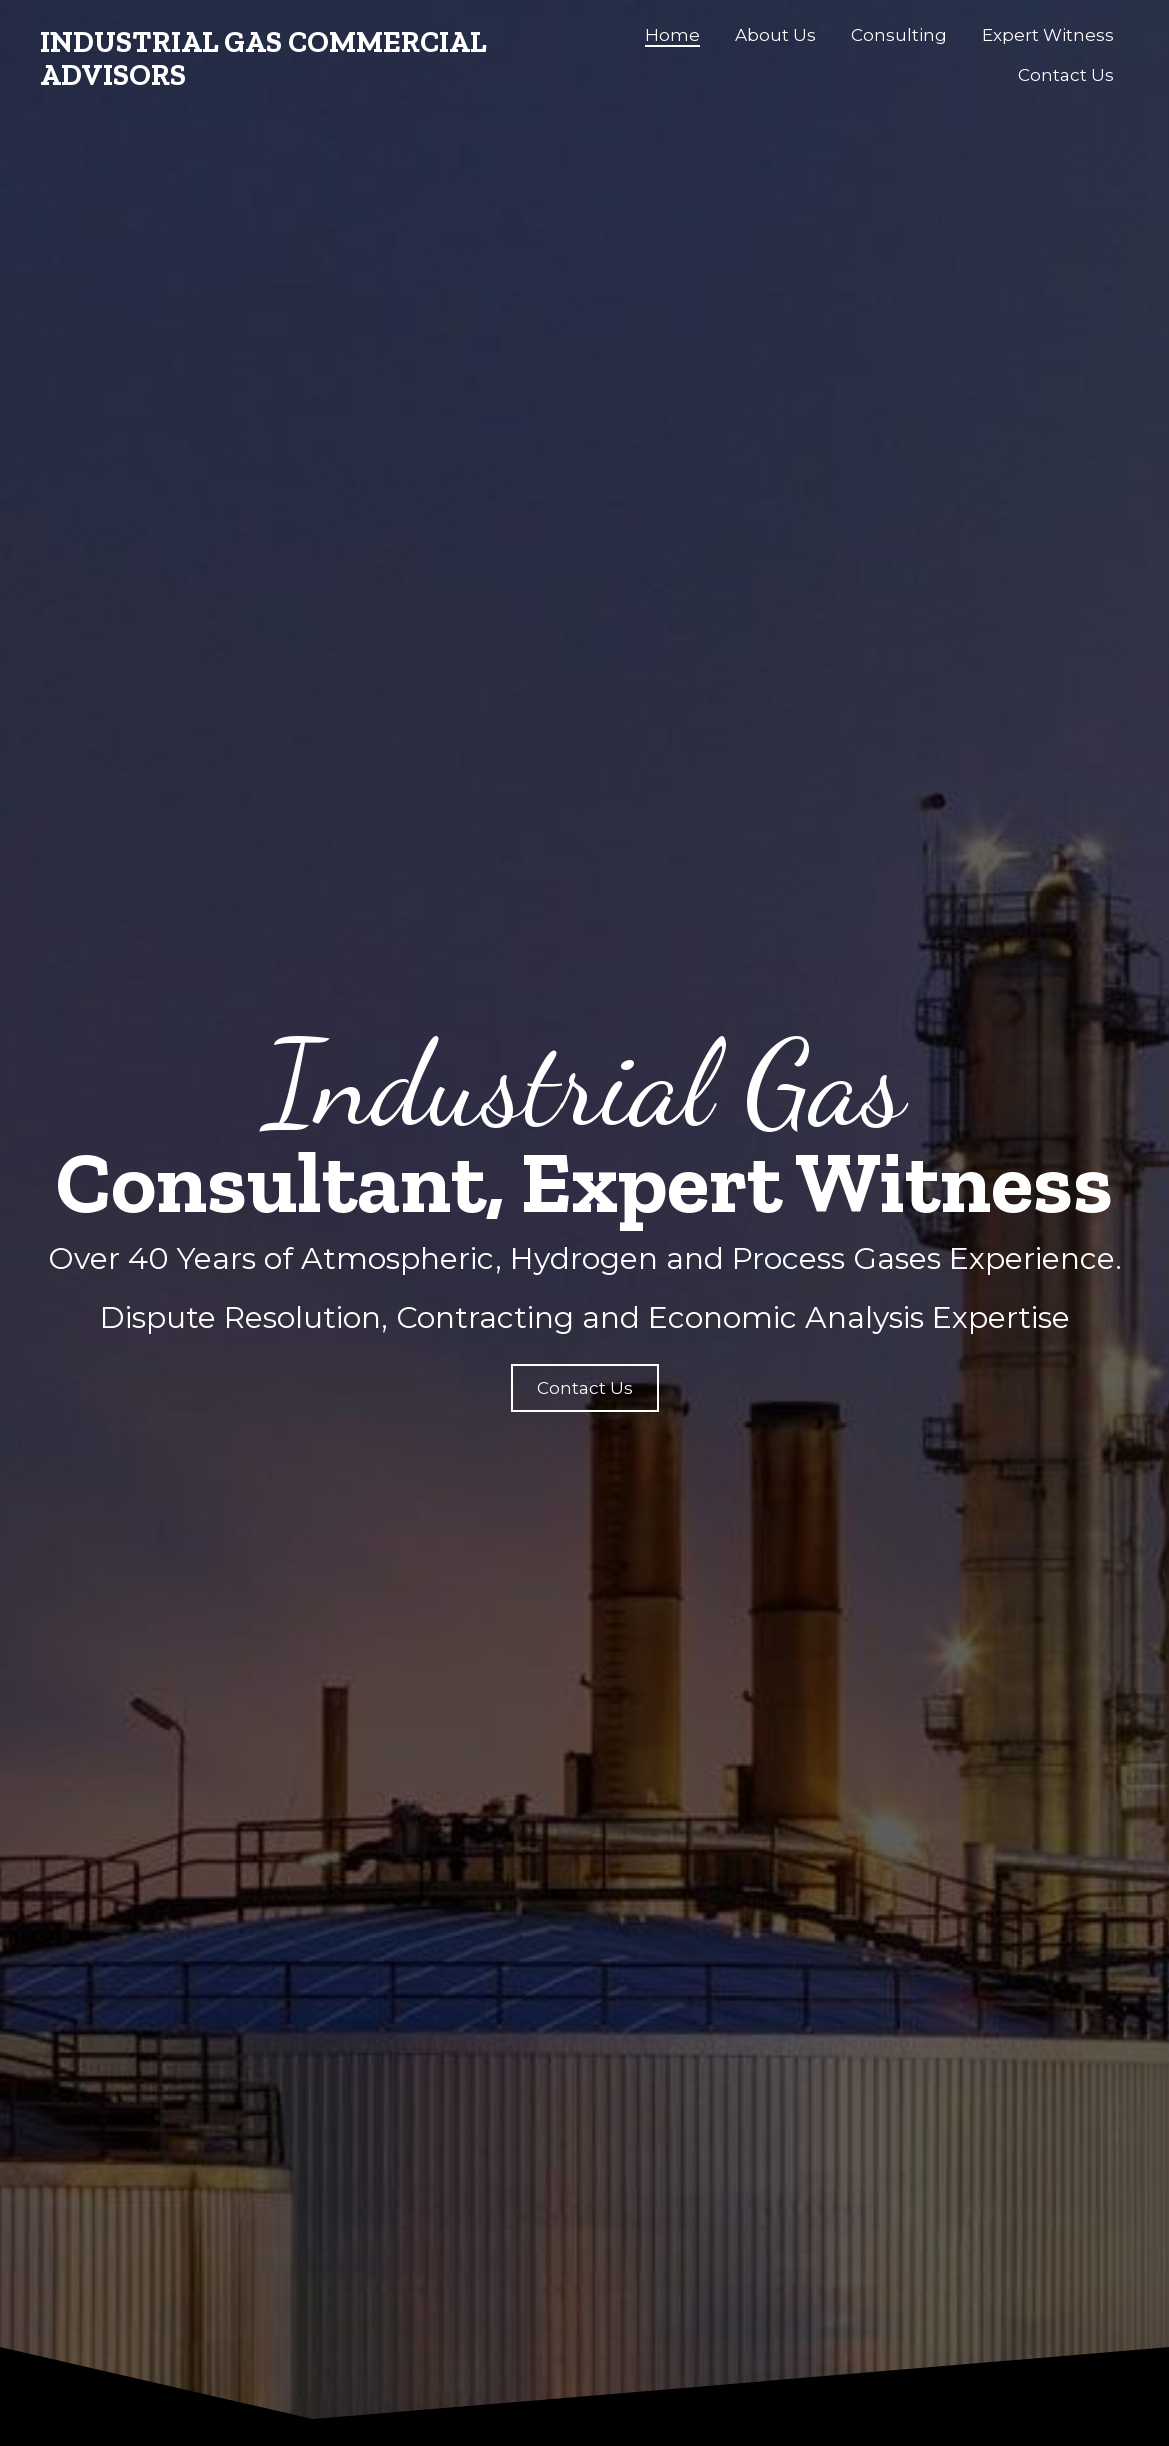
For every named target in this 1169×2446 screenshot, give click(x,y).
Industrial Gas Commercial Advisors (263, 58)
